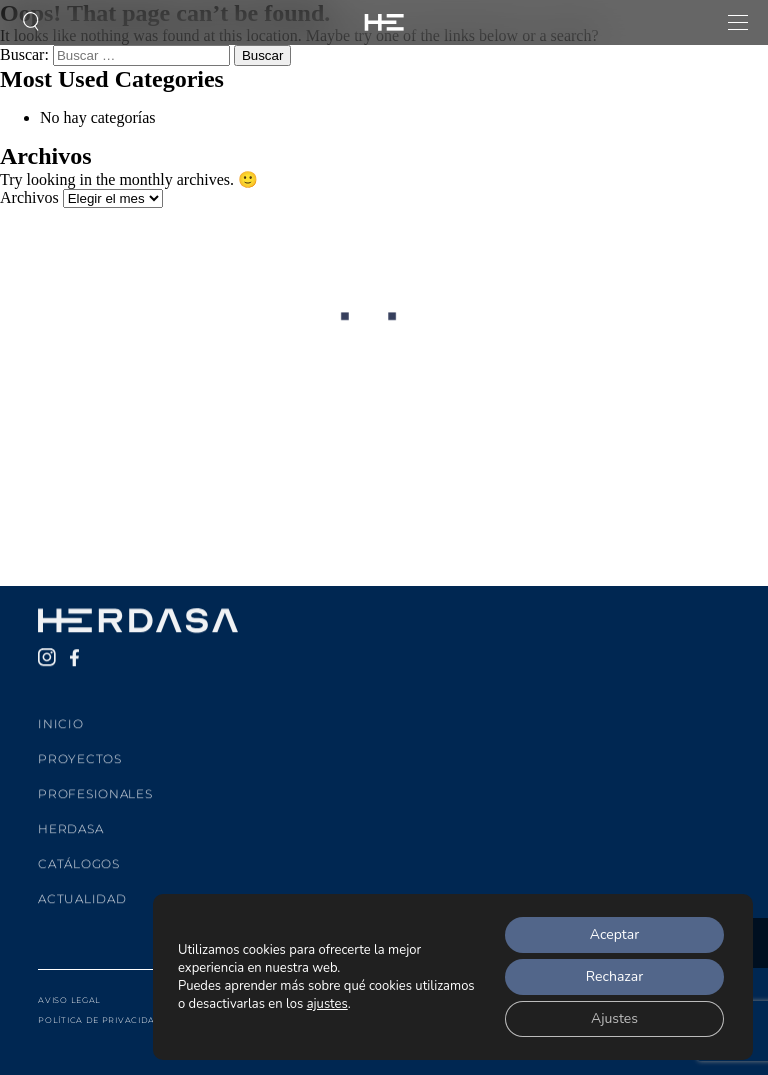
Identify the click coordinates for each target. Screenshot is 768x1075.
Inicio (60, 712)
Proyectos (79, 747)
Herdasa (70, 817)
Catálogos (78, 852)
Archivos (29, 197)
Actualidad (82, 887)
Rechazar (614, 976)
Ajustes (614, 1018)
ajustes (327, 1004)
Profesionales (95, 782)
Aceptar (614, 934)
